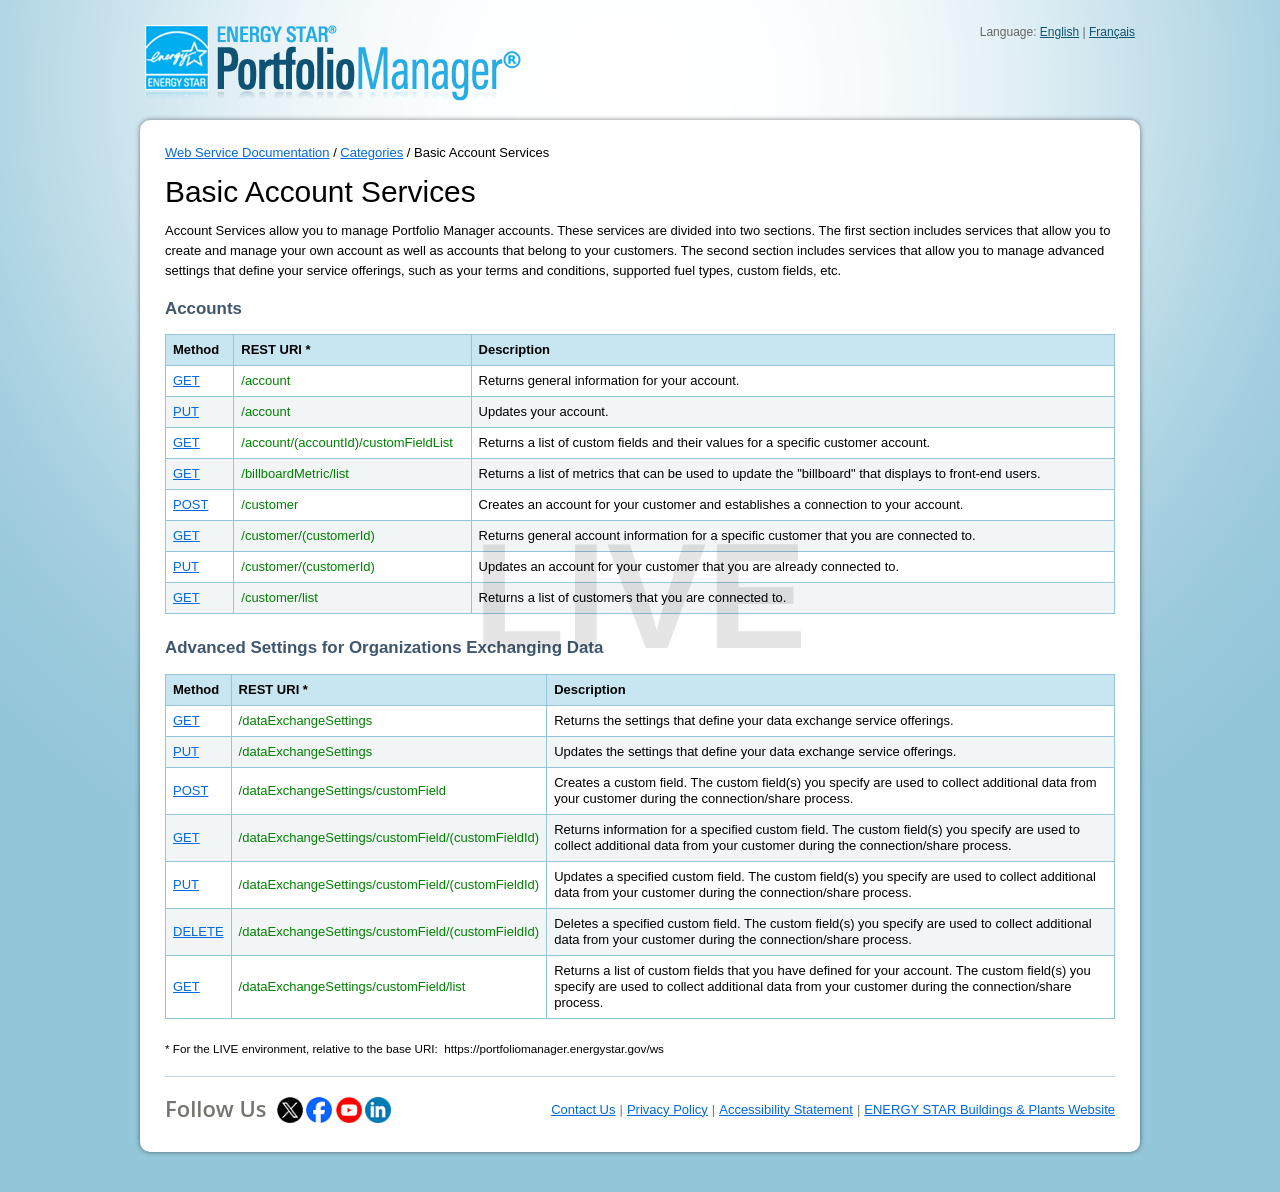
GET (186, 380)
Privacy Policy (667, 1109)
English (1059, 32)
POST (190, 504)
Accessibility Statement (786, 1109)
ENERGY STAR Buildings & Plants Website (989, 1109)
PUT (186, 411)
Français (1112, 32)
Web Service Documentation (247, 152)
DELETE (198, 931)
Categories (371, 152)
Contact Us (583, 1109)
